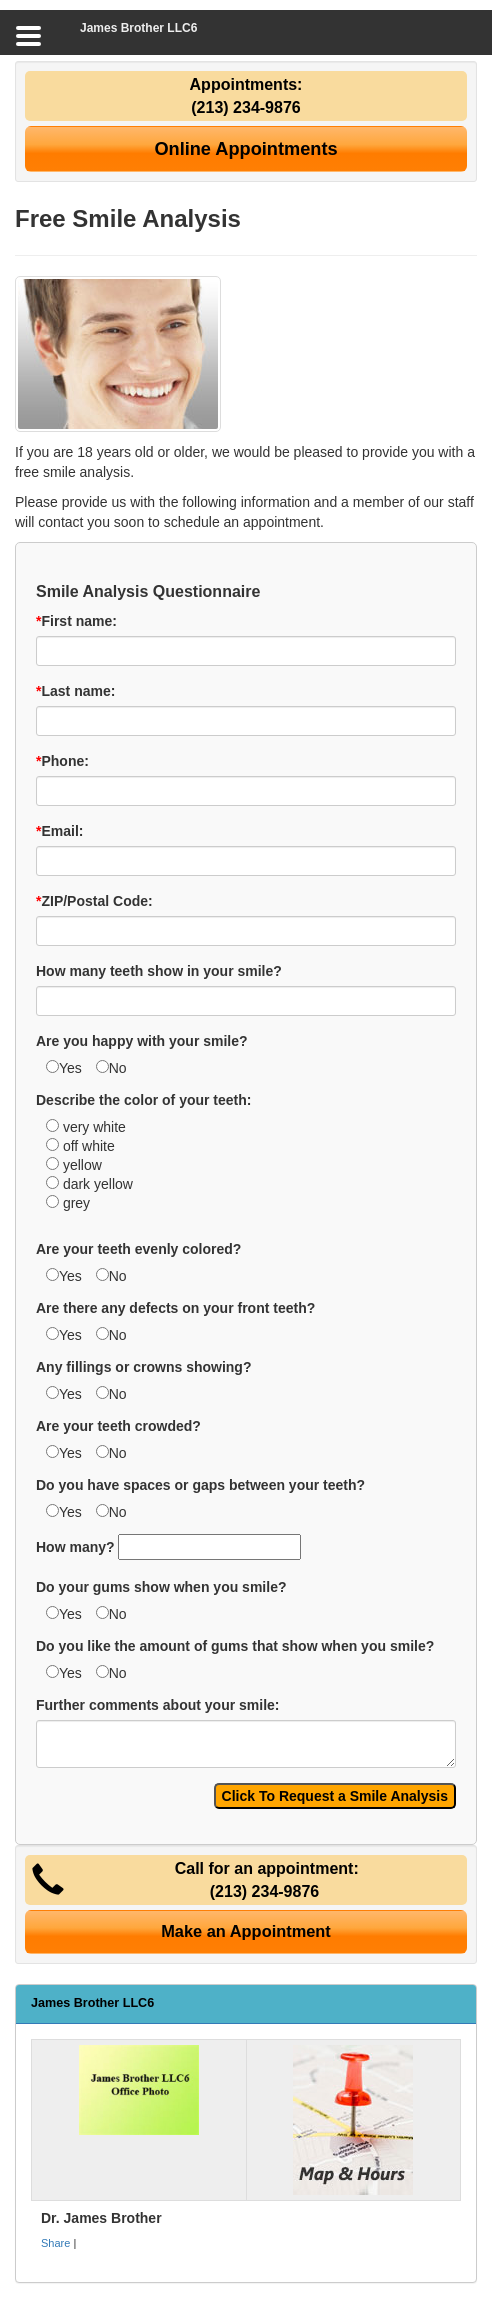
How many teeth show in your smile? (159, 971)
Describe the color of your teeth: (143, 1100)
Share (55, 2243)
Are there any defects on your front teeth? (175, 1308)
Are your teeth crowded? (118, 1426)
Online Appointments (245, 149)
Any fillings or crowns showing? (143, 1367)
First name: (76, 621)
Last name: (75, 691)
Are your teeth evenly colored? (138, 1249)
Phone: (62, 761)
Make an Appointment (246, 1931)
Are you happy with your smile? (142, 1041)
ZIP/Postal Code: (94, 901)
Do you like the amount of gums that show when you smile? (235, 1646)
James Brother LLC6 (138, 28)
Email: (59, 831)
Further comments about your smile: (157, 1705)
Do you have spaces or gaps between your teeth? (200, 1485)
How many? (75, 1547)
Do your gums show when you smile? (161, 1587)
